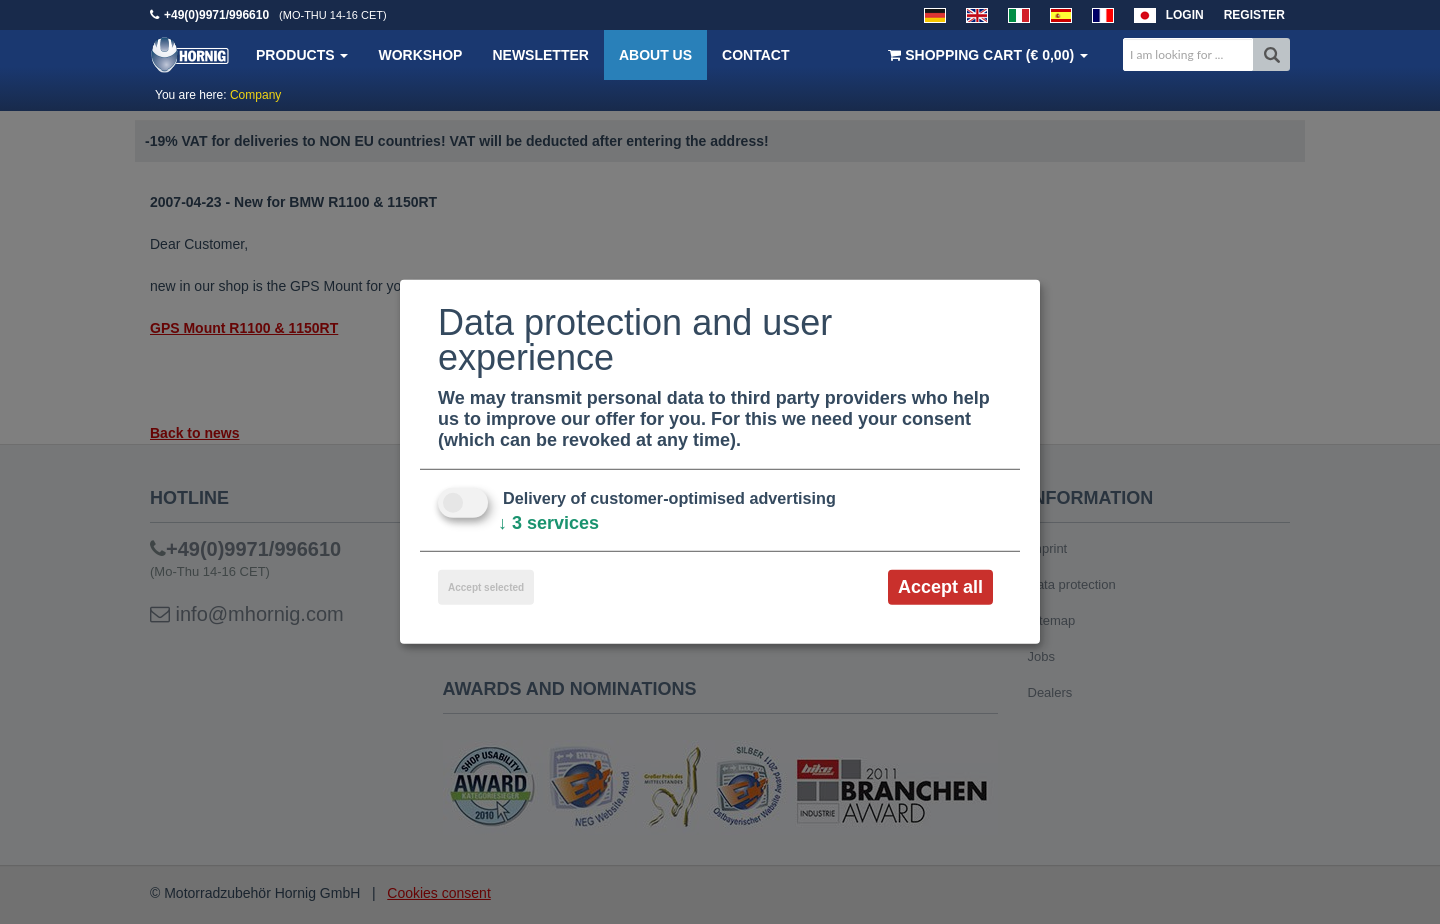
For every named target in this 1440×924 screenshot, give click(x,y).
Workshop (420, 55)
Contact (755, 55)
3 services (548, 523)
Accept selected (486, 587)
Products (302, 55)
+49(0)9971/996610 (216, 15)
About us (655, 55)
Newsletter (540, 55)
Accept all (940, 587)
